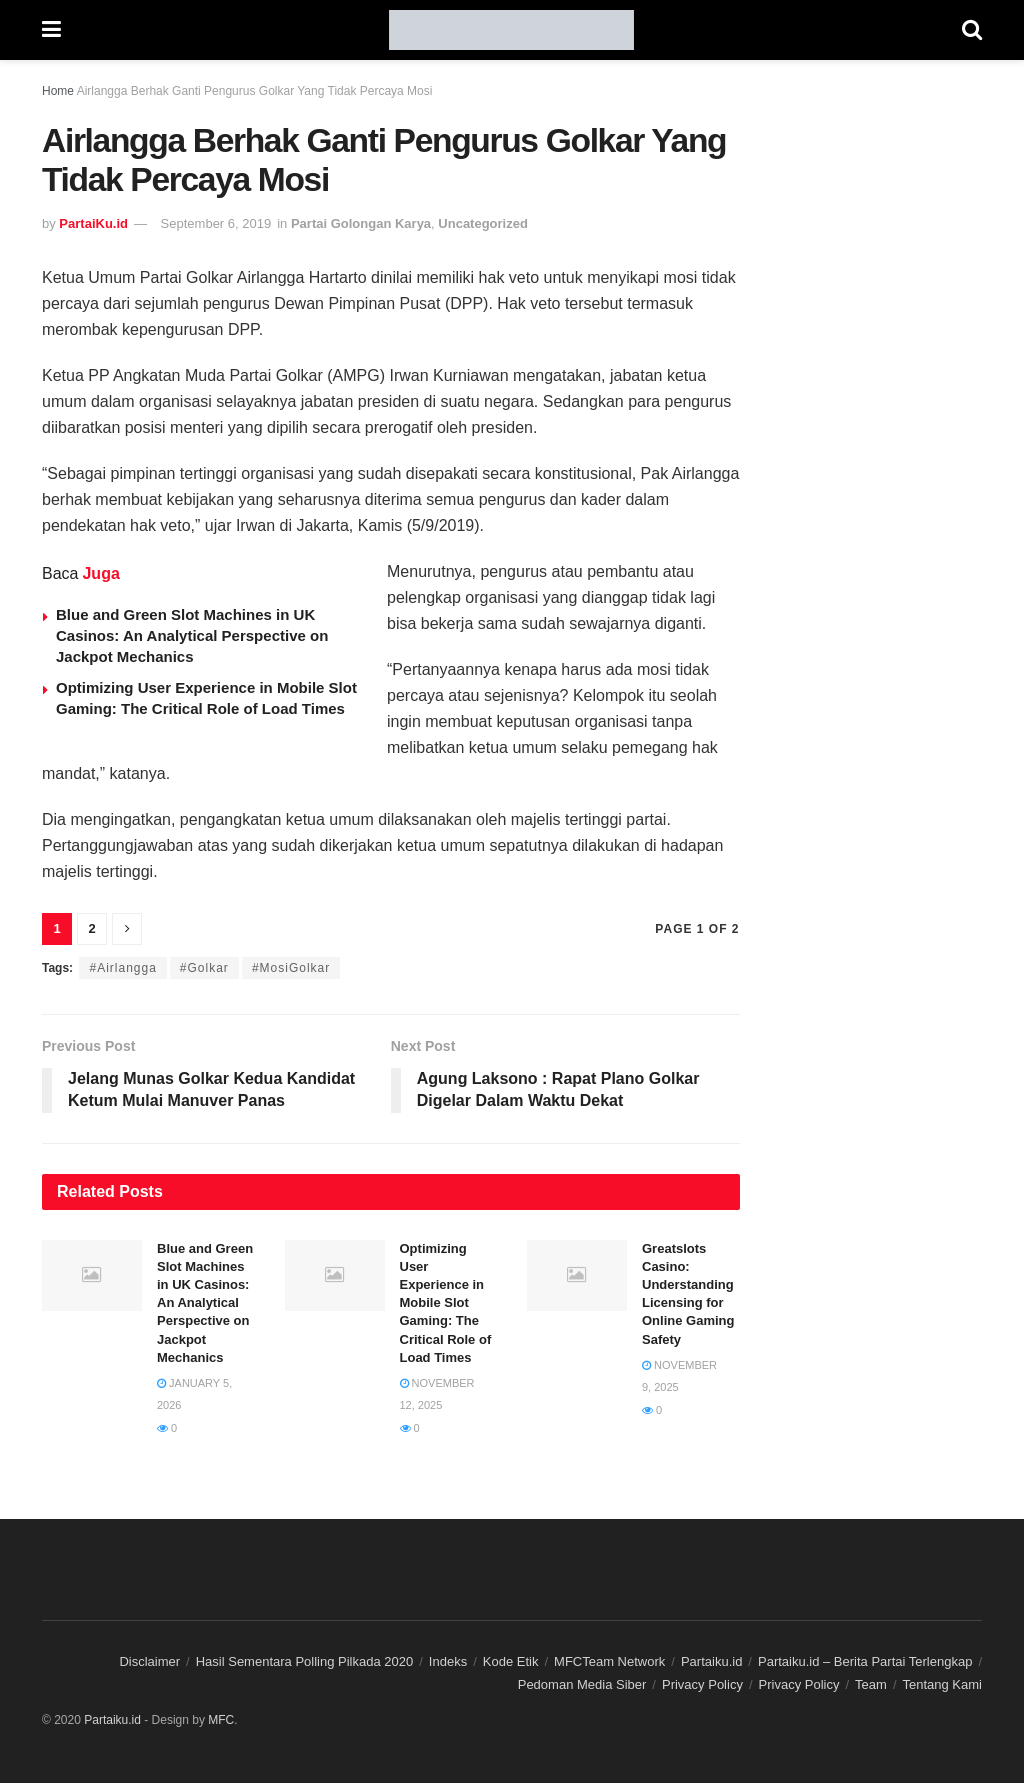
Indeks (448, 1661)
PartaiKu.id (93, 223)
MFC (221, 1720)
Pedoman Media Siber (582, 1684)
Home (58, 91)
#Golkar (204, 968)
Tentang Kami (943, 1684)
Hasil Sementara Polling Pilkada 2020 (305, 1661)
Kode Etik (511, 1661)
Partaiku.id (711, 1661)
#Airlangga (122, 968)
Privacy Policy (702, 1684)
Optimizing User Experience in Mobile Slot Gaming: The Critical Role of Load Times (446, 1303)
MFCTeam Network (609, 1661)
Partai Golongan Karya (361, 223)
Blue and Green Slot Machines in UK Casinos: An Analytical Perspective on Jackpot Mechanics (192, 635)
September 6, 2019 (216, 223)
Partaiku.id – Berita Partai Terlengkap (865, 1661)
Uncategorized (483, 223)
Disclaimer (149, 1661)
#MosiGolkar (291, 968)
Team (871, 1684)
